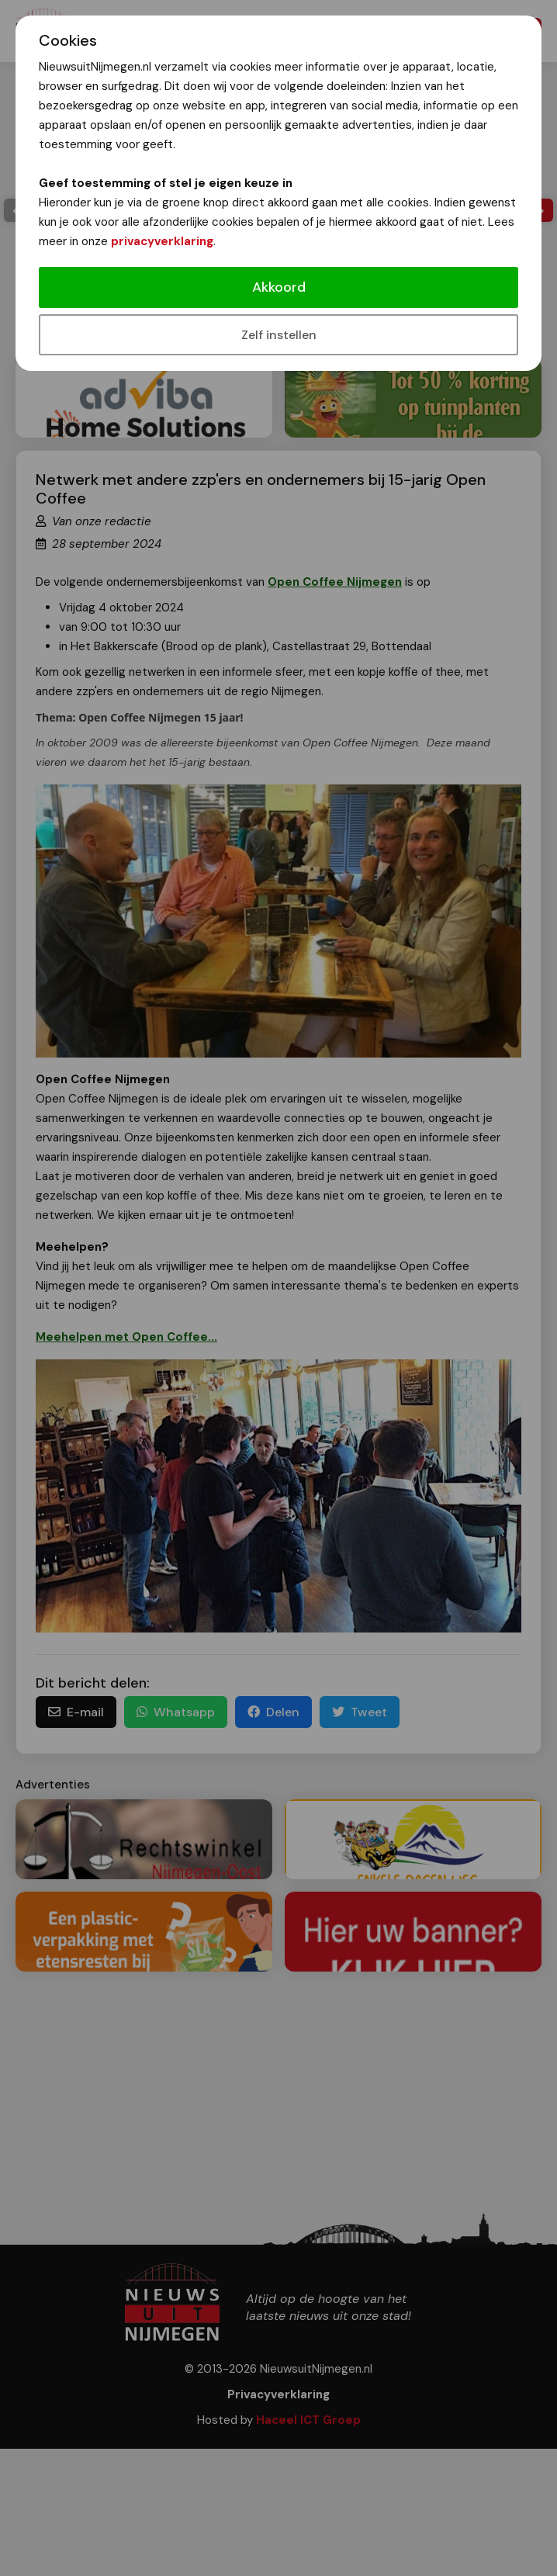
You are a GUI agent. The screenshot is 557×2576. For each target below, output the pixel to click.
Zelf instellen (279, 335)
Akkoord (279, 287)
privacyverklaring (162, 241)
